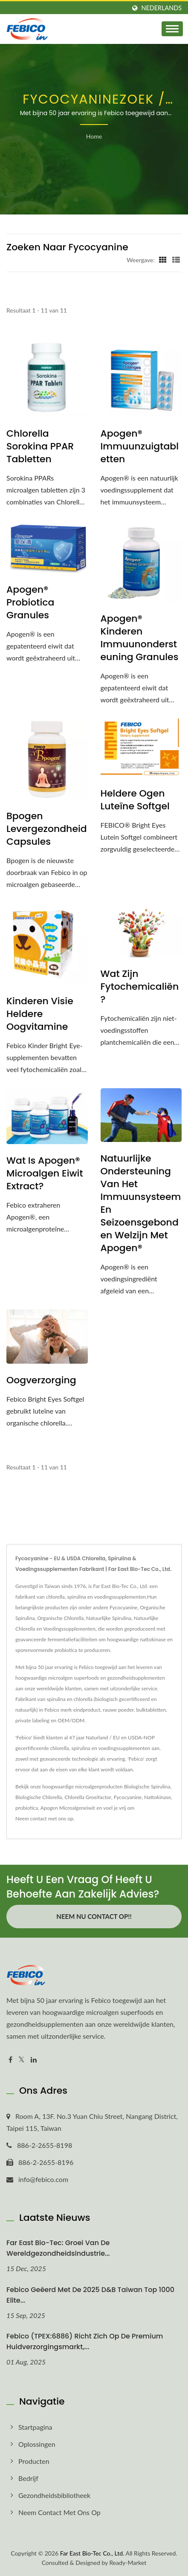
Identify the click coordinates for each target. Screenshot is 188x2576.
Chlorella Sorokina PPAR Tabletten (40, 446)
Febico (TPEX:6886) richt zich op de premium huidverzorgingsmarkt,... (84, 2341)
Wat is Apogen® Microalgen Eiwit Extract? (44, 1173)
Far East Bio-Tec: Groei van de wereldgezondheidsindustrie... (58, 2248)
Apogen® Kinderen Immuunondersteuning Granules (140, 638)
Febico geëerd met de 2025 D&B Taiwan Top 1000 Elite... (90, 2295)
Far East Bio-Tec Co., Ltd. (92, 2553)
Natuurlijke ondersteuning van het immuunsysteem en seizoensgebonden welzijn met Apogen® (141, 1203)
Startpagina (35, 2427)
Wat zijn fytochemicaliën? (140, 987)
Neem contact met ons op (44, 1818)
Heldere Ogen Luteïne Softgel (135, 800)
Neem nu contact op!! (93, 1916)
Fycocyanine (128, 1797)
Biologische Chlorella (38, 1797)
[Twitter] (21, 2060)
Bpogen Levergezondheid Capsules (46, 829)
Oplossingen (36, 2444)
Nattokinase (157, 1797)
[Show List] (176, 259)
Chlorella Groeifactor (87, 1797)
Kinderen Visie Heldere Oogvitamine (39, 1014)
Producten (33, 2461)
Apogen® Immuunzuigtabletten (140, 446)
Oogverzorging (41, 1380)
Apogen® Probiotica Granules (30, 602)
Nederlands (162, 8)
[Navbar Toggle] (172, 28)
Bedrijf (28, 2478)
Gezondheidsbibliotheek (54, 2495)
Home (94, 136)
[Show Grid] (162, 259)
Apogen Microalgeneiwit (67, 1808)
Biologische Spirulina (147, 1786)
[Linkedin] (34, 2060)
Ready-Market (128, 2562)
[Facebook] (10, 2060)
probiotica (26, 1808)
